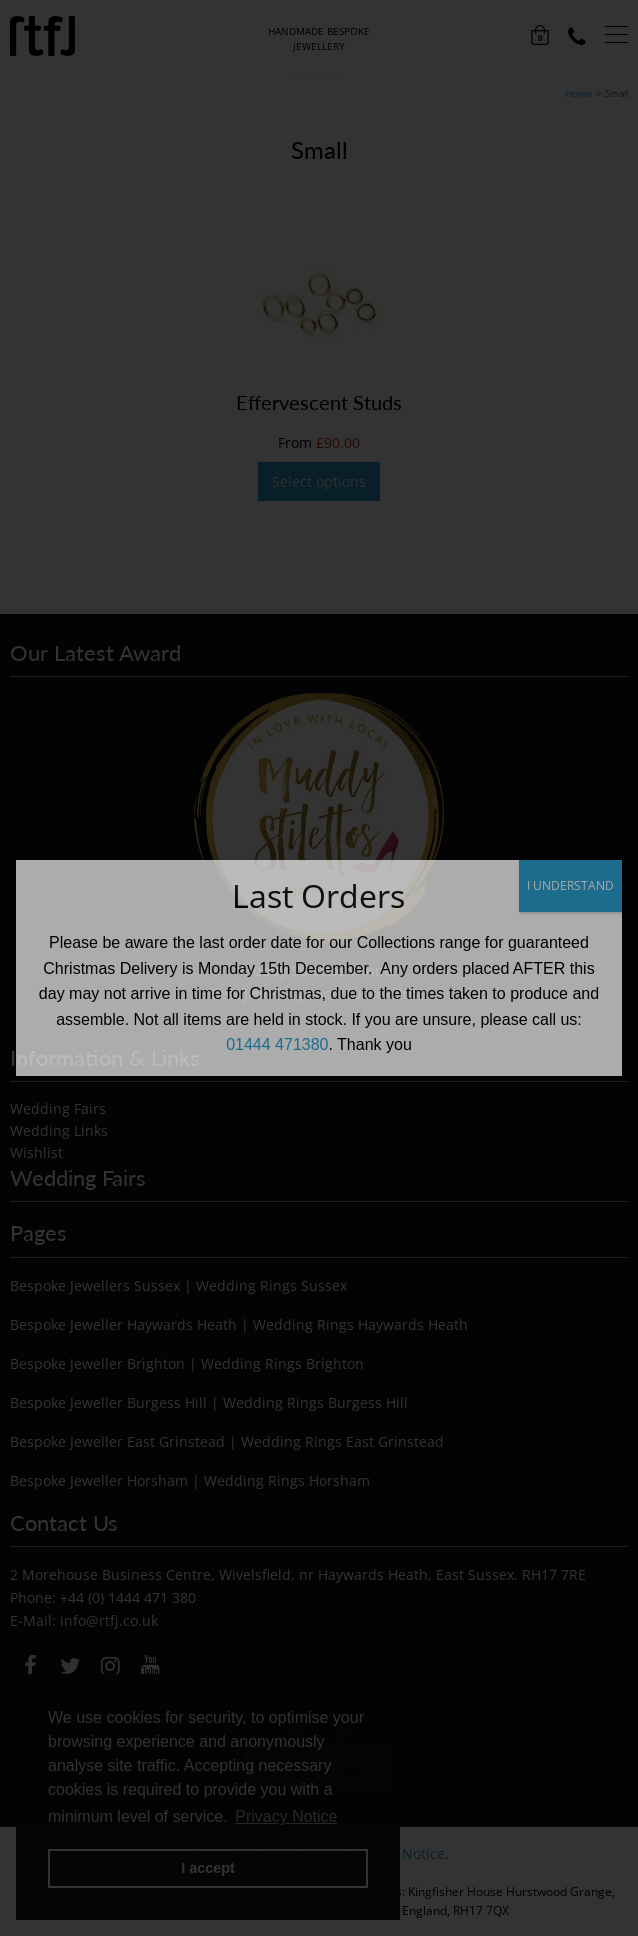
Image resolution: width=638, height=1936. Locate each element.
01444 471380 (277, 1044)
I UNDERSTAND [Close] (570, 885)
